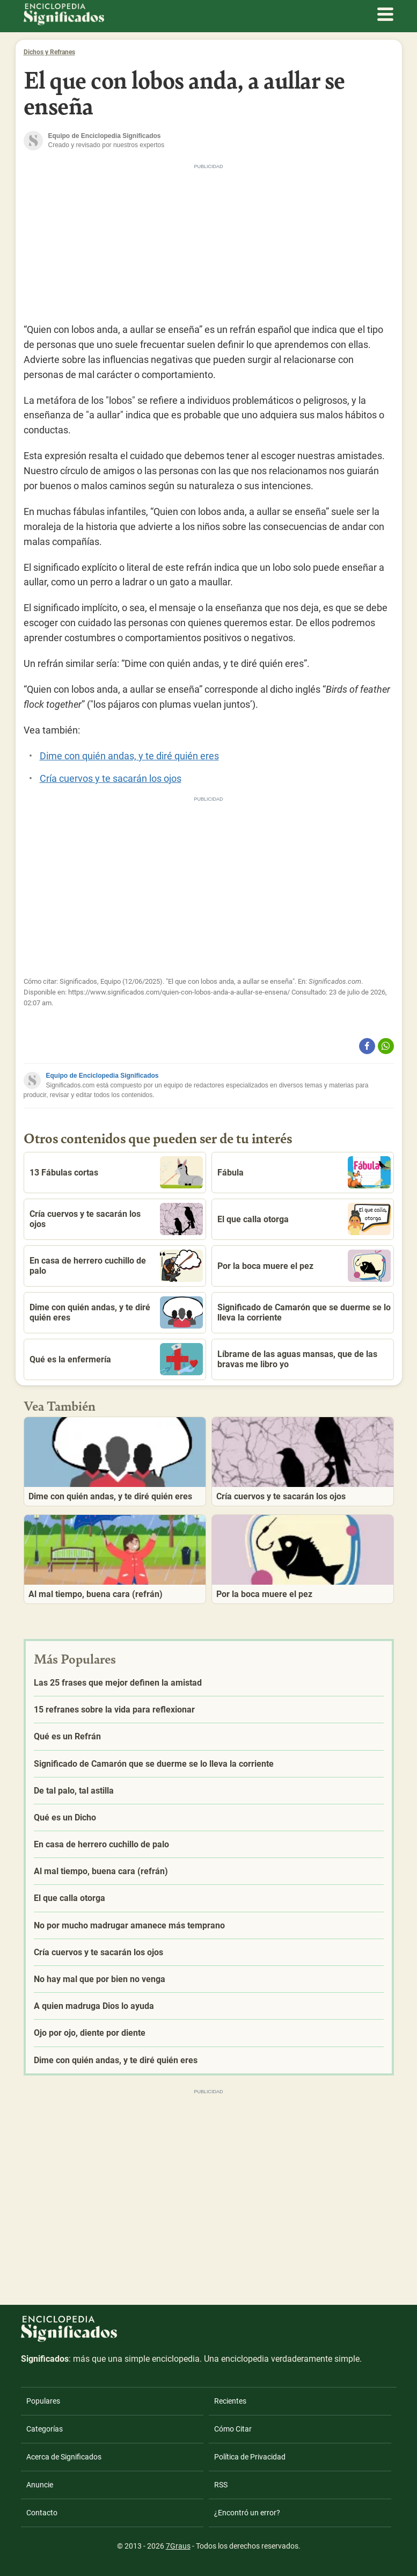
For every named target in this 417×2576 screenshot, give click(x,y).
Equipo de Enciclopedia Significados (102, 1075)
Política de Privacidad (250, 2456)
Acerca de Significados (63, 2456)
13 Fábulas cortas (116, 1172)
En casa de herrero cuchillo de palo (116, 1266)
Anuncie (39, 2484)
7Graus (178, 2546)
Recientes (230, 2401)
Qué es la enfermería (116, 1359)
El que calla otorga (304, 1219)
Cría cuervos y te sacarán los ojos (110, 778)
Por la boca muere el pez (304, 1266)
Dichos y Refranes (49, 52)
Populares (43, 2401)
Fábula (304, 1172)
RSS (221, 2484)
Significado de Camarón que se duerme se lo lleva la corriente (304, 1312)
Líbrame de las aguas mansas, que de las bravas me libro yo (297, 1359)
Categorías (44, 2429)
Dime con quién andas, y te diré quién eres (129, 755)
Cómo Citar (233, 2429)
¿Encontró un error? (247, 2512)
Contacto (41, 2512)
